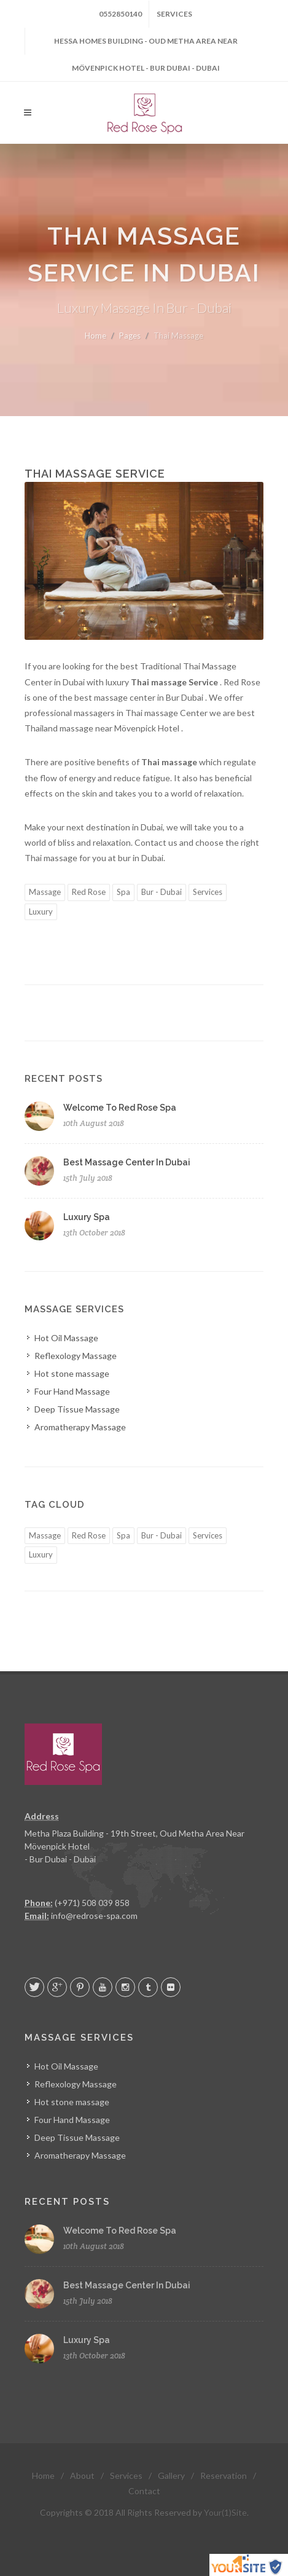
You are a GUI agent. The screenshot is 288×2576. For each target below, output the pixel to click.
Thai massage (52, 858)
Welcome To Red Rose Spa (119, 1108)
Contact (144, 2491)
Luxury (41, 911)
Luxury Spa (86, 1217)
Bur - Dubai (161, 892)
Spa (123, 892)
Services (174, 13)
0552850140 (120, 13)
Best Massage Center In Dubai (126, 1162)
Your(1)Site (225, 2512)
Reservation (223, 2475)
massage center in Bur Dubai (149, 697)
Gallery (171, 2475)
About (82, 2475)
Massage (45, 892)
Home (95, 336)
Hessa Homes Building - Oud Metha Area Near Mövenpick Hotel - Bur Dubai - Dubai (146, 45)
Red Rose (89, 892)
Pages (130, 336)
